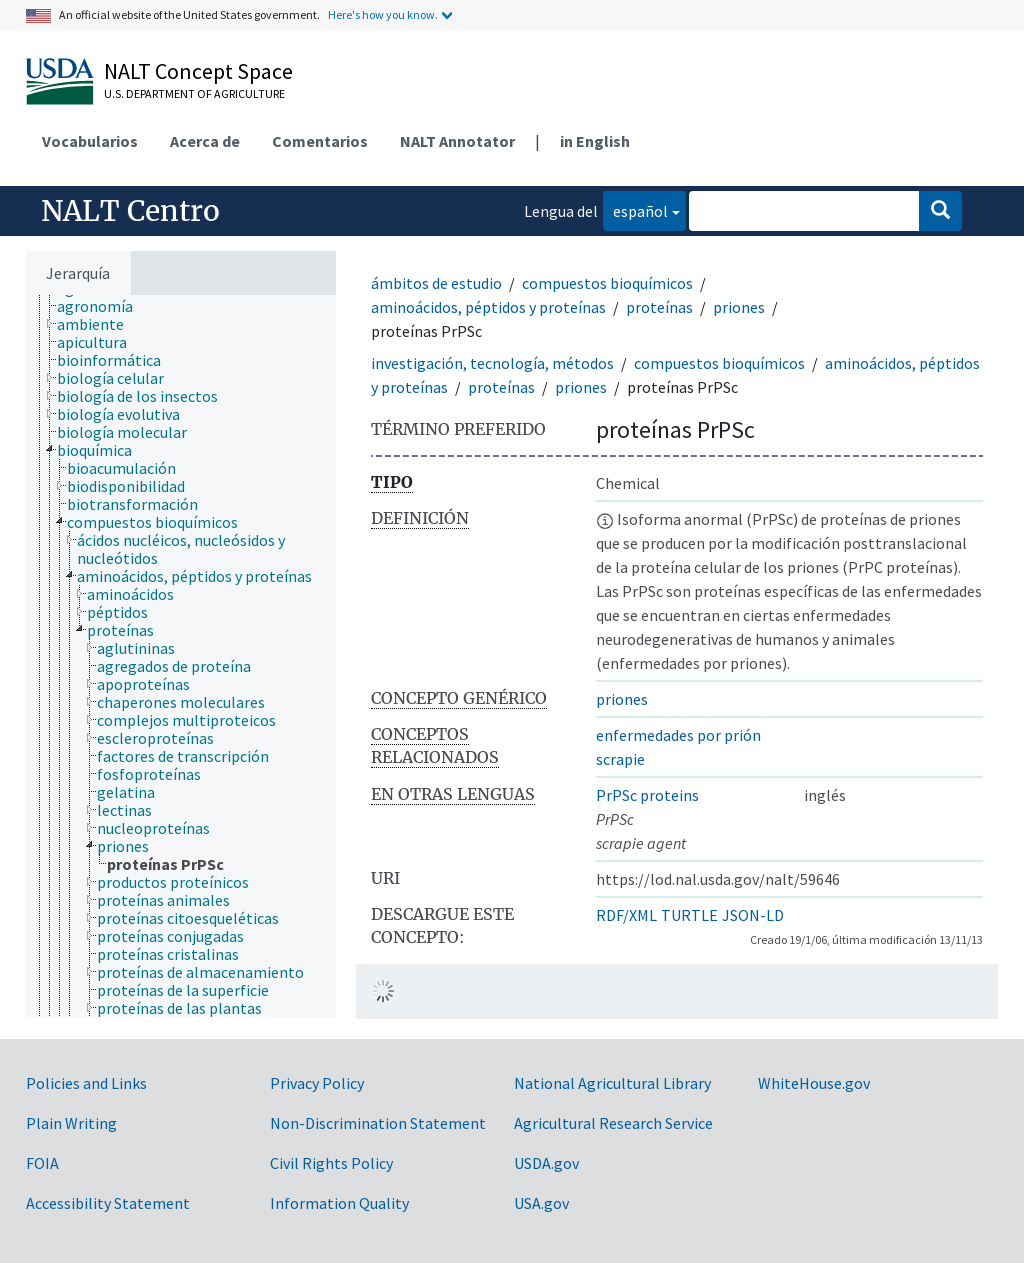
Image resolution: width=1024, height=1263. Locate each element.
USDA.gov (546, 1163)
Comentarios (320, 141)
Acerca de (205, 141)
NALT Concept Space (198, 71)
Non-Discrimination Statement (378, 1123)
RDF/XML (626, 915)
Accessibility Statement (108, 1203)
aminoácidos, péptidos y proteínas (488, 307)
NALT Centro (130, 211)
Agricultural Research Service (613, 1123)
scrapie (620, 759)
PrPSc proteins (647, 795)
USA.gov (541, 1203)
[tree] (181, 656)
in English (595, 141)
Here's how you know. (383, 14)
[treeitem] (103, 306)
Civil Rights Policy (331, 1163)
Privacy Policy (317, 1083)
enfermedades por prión (678, 735)
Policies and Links (86, 1083)
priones (739, 307)
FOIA (42, 1163)
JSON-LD (753, 915)
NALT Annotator (457, 141)
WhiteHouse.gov (814, 1083)
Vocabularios (90, 141)
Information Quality (339, 1203)
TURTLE (689, 915)
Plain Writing (71, 1123)
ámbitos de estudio (436, 283)
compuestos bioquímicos (607, 283)
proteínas (659, 307)
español (635, 209)
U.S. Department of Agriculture (194, 93)
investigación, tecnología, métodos (492, 363)
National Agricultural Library (612, 1083)
